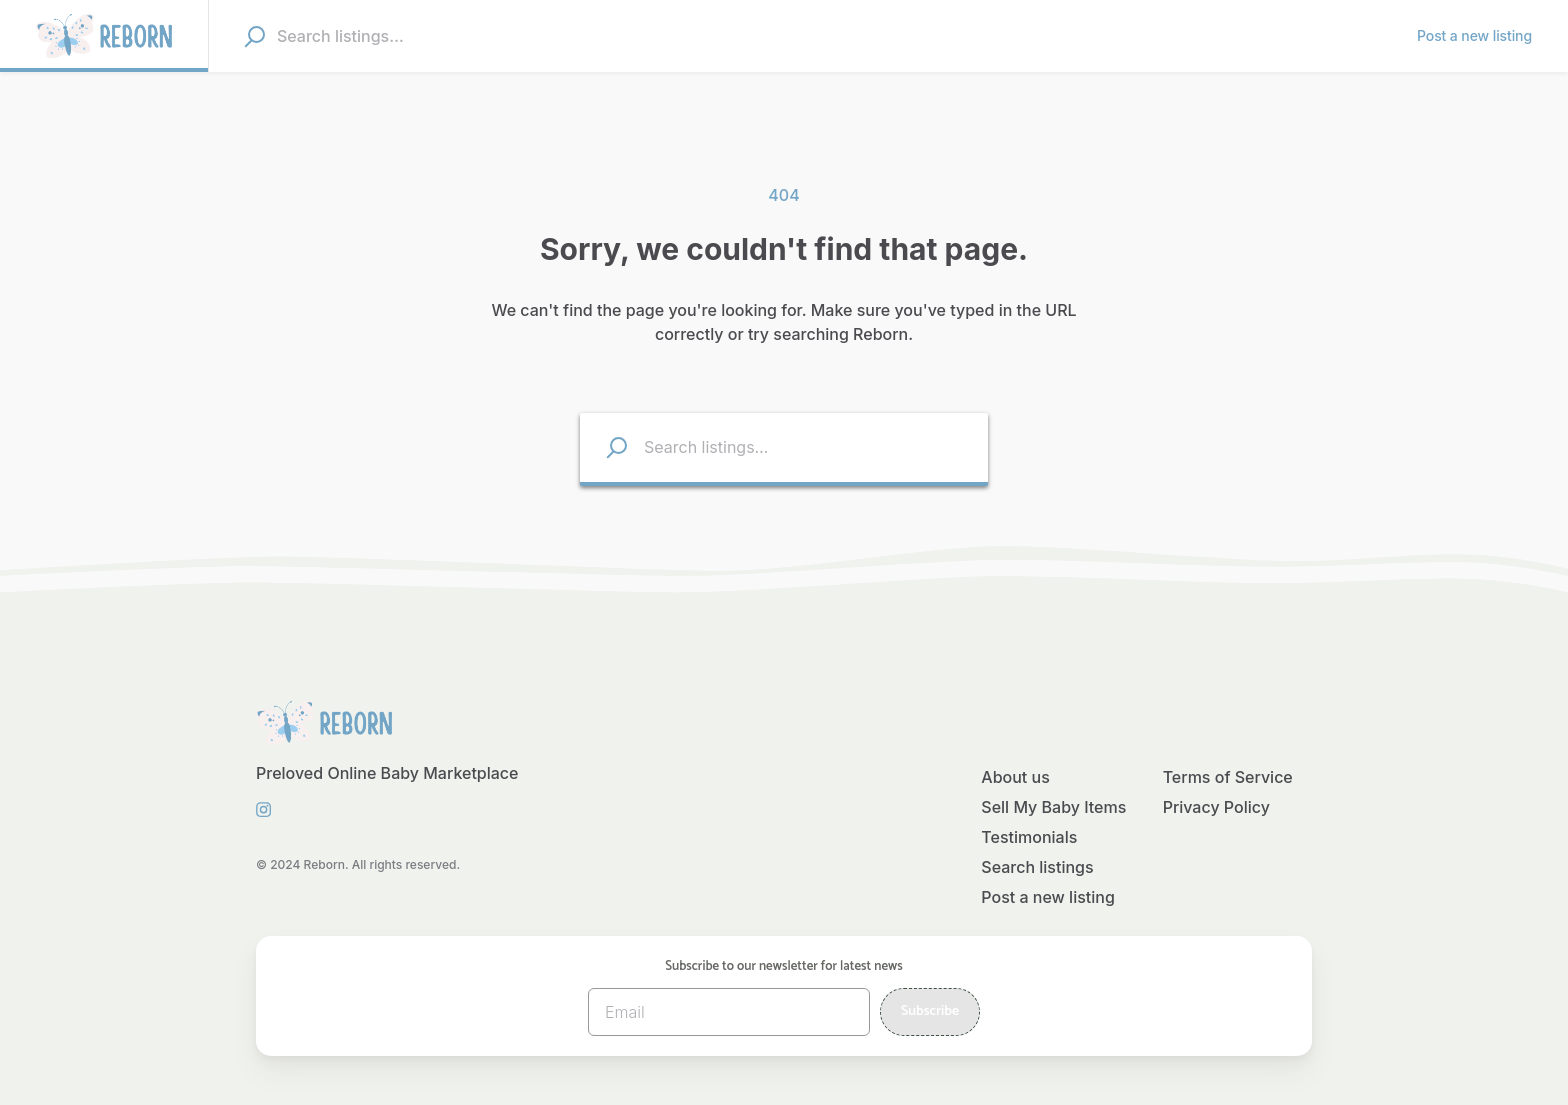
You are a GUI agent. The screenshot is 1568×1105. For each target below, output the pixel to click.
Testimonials (1029, 837)
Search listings (1037, 867)
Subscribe (930, 1011)
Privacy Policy (1216, 807)
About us (1015, 777)
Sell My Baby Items (1053, 807)
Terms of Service (1228, 777)
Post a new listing (1048, 897)
